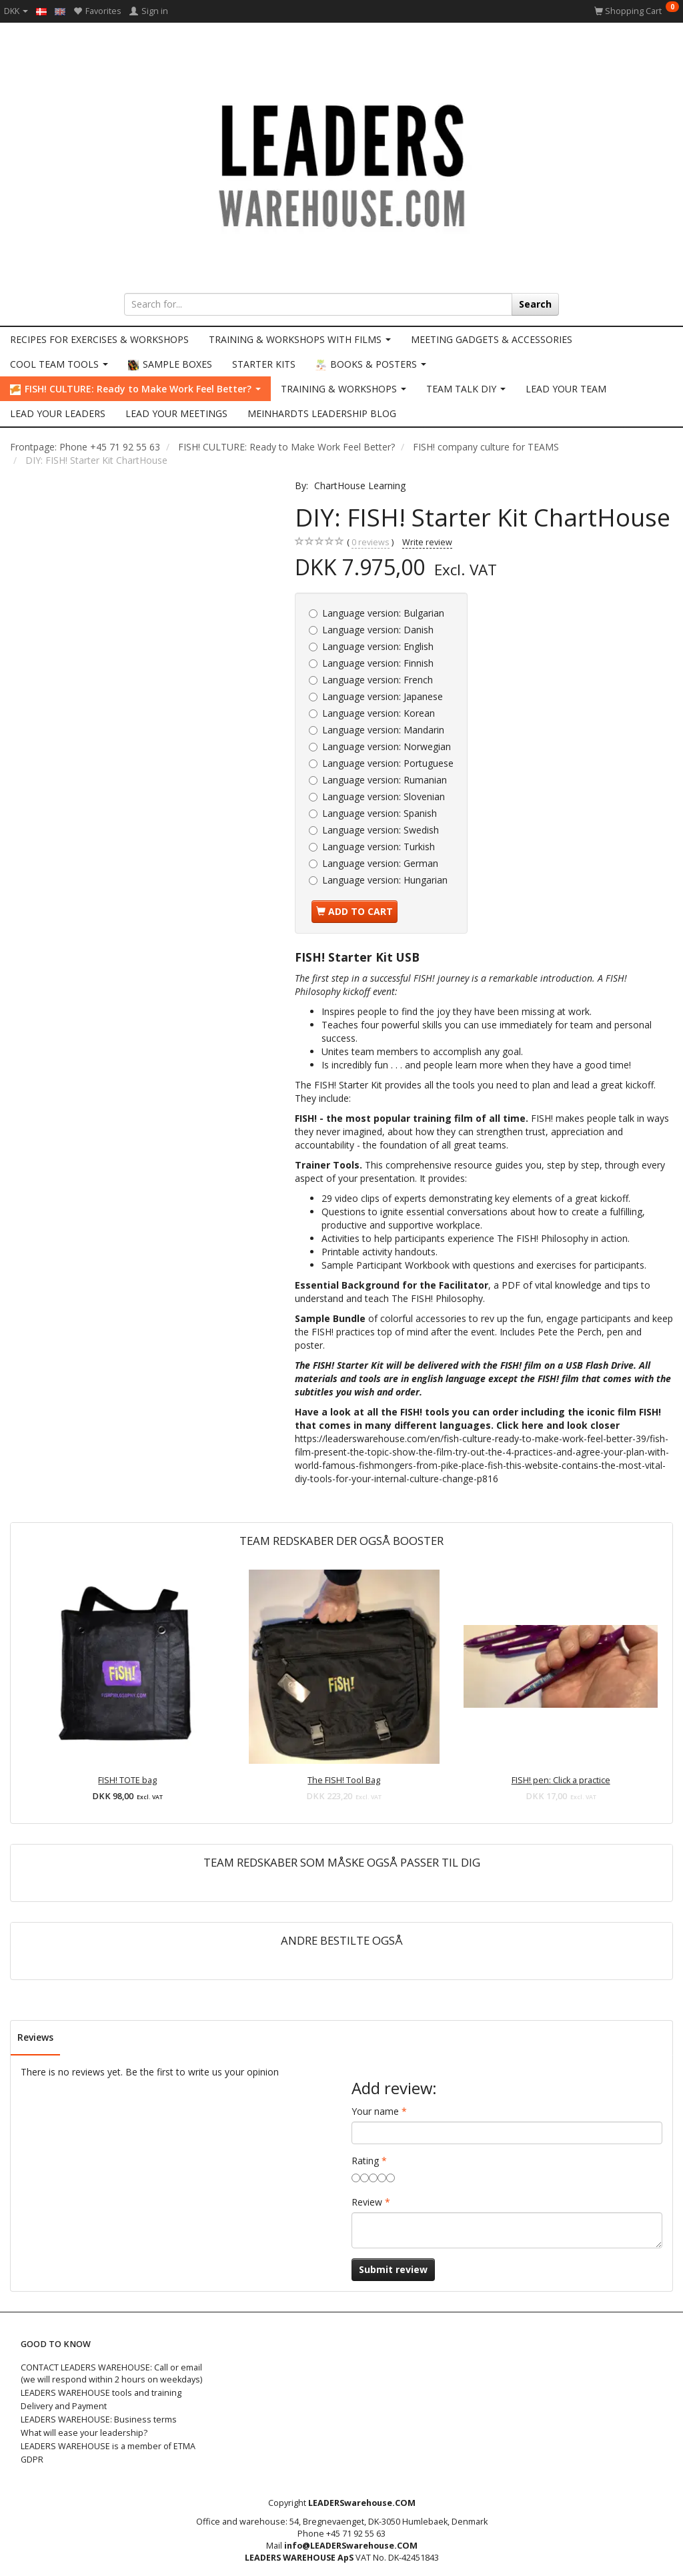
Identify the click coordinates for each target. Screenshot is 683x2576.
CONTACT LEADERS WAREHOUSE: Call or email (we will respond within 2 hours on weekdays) (111, 2373)
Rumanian (384, 779)
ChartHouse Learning (360, 485)
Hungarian (385, 880)
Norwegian (386, 746)
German (380, 863)
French (377, 679)
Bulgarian (383, 613)
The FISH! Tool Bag (343, 1780)
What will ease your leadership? (84, 2433)
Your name (375, 2111)
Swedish (380, 830)
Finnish (378, 663)
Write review (427, 542)
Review (367, 2202)
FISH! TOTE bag (127, 1780)
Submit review (393, 2269)
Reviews (35, 2037)
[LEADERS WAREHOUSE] (341, 163)
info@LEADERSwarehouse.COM (351, 2545)
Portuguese (388, 763)
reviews (371, 543)
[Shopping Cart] (636, 11)
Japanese (382, 696)
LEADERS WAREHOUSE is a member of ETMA (108, 2446)
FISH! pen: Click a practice (561, 1780)
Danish (378, 629)
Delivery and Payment (64, 2406)
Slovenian (383, 796)
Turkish (378, 846)
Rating (365, 2160)
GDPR (32, 2459)
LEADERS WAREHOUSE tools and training (101, 2392)
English (378, 646)
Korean (378, 713)
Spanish (379, 813)
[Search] (535, 304)
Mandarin (383, 729)
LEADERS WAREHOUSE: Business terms (99, 2419)
